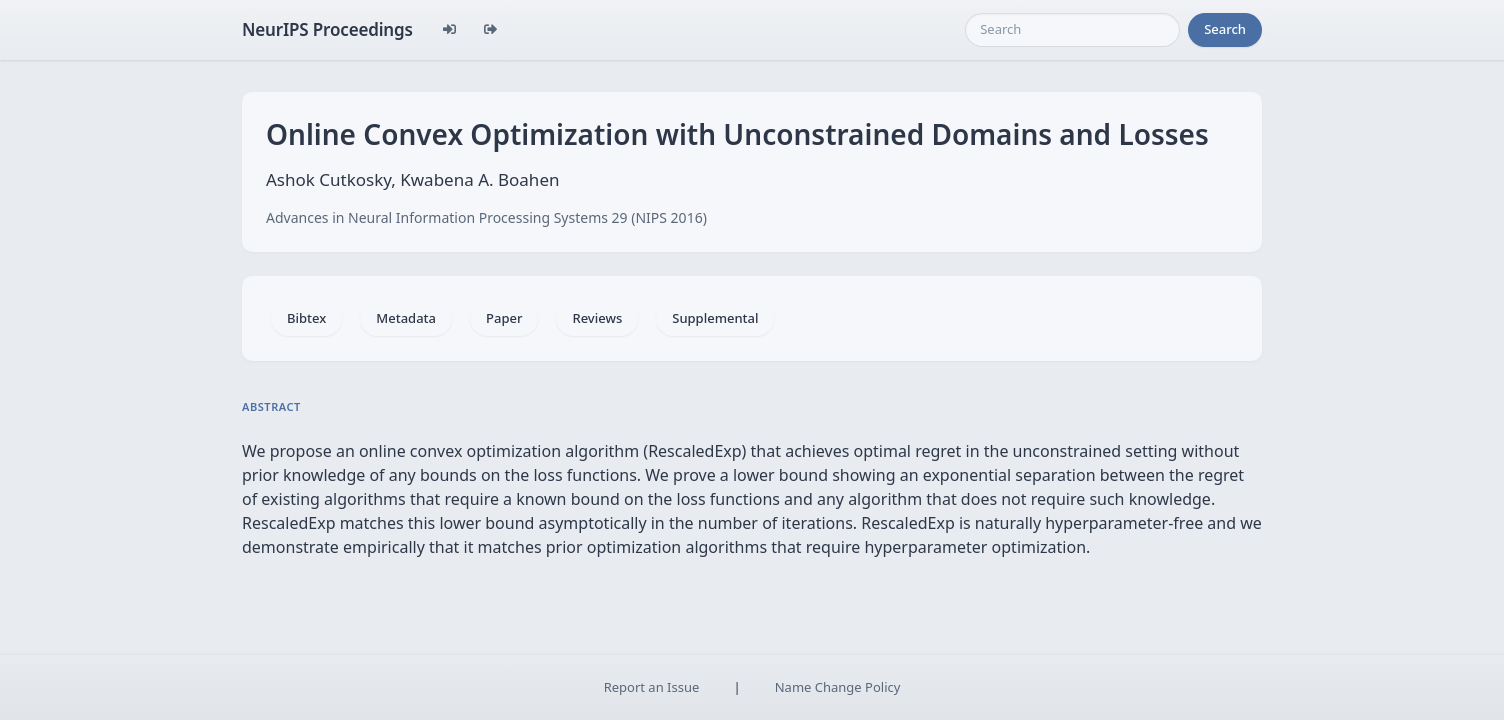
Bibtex (306, 318)
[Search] (1072, 30)
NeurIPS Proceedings (327, 29)
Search (1225, 29)
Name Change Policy (838, 687)
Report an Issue (652, 687)
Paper (504, 318)
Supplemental (715, 318)
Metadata (406, 318)
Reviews (597, 318)
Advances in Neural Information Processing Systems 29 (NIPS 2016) (486, 217)
